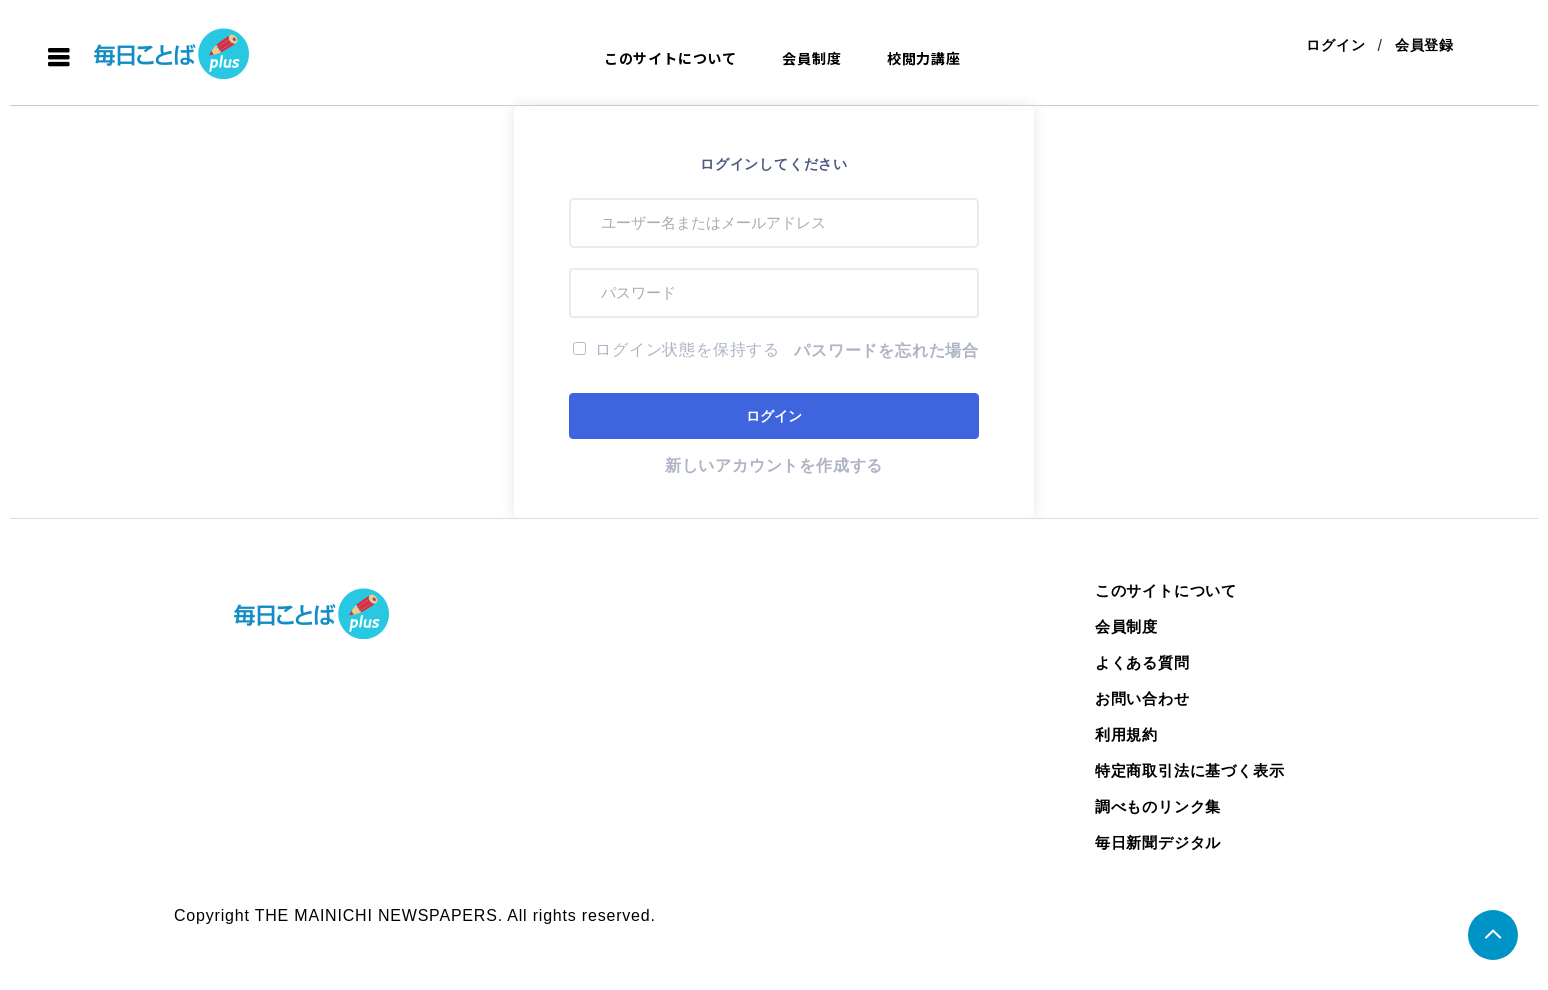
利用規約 (1126, 734)
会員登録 (1424, 45)
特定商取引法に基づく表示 (1190, 770)
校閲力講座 (924, 58)
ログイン (1335, 45)
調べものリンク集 (1158, 806)
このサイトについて (670, 58)
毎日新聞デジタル (1158, 842)
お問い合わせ (1142, 698)
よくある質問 (1142, 662)
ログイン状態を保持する (676, 349)
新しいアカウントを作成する (774, 465)
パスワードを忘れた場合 (886, 350)
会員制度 (811, 58)
